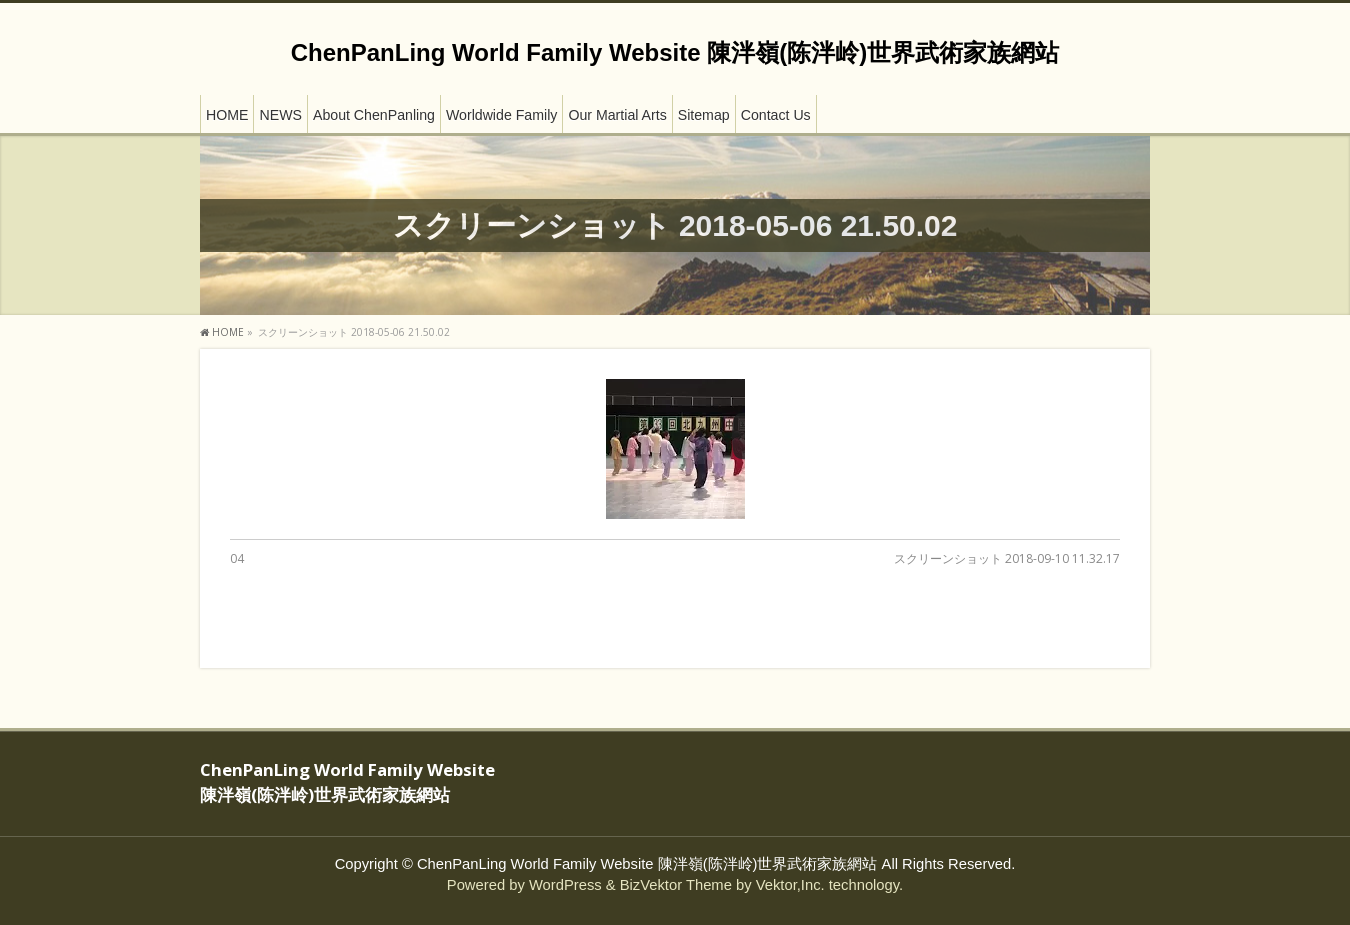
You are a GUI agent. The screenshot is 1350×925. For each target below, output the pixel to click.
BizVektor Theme (676, 885)
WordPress (565, 885)
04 (237, 558)
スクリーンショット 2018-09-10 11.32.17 (1007, 558)
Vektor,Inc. (790, 885)
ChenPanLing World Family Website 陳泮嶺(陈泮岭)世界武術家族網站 (675, 52)
